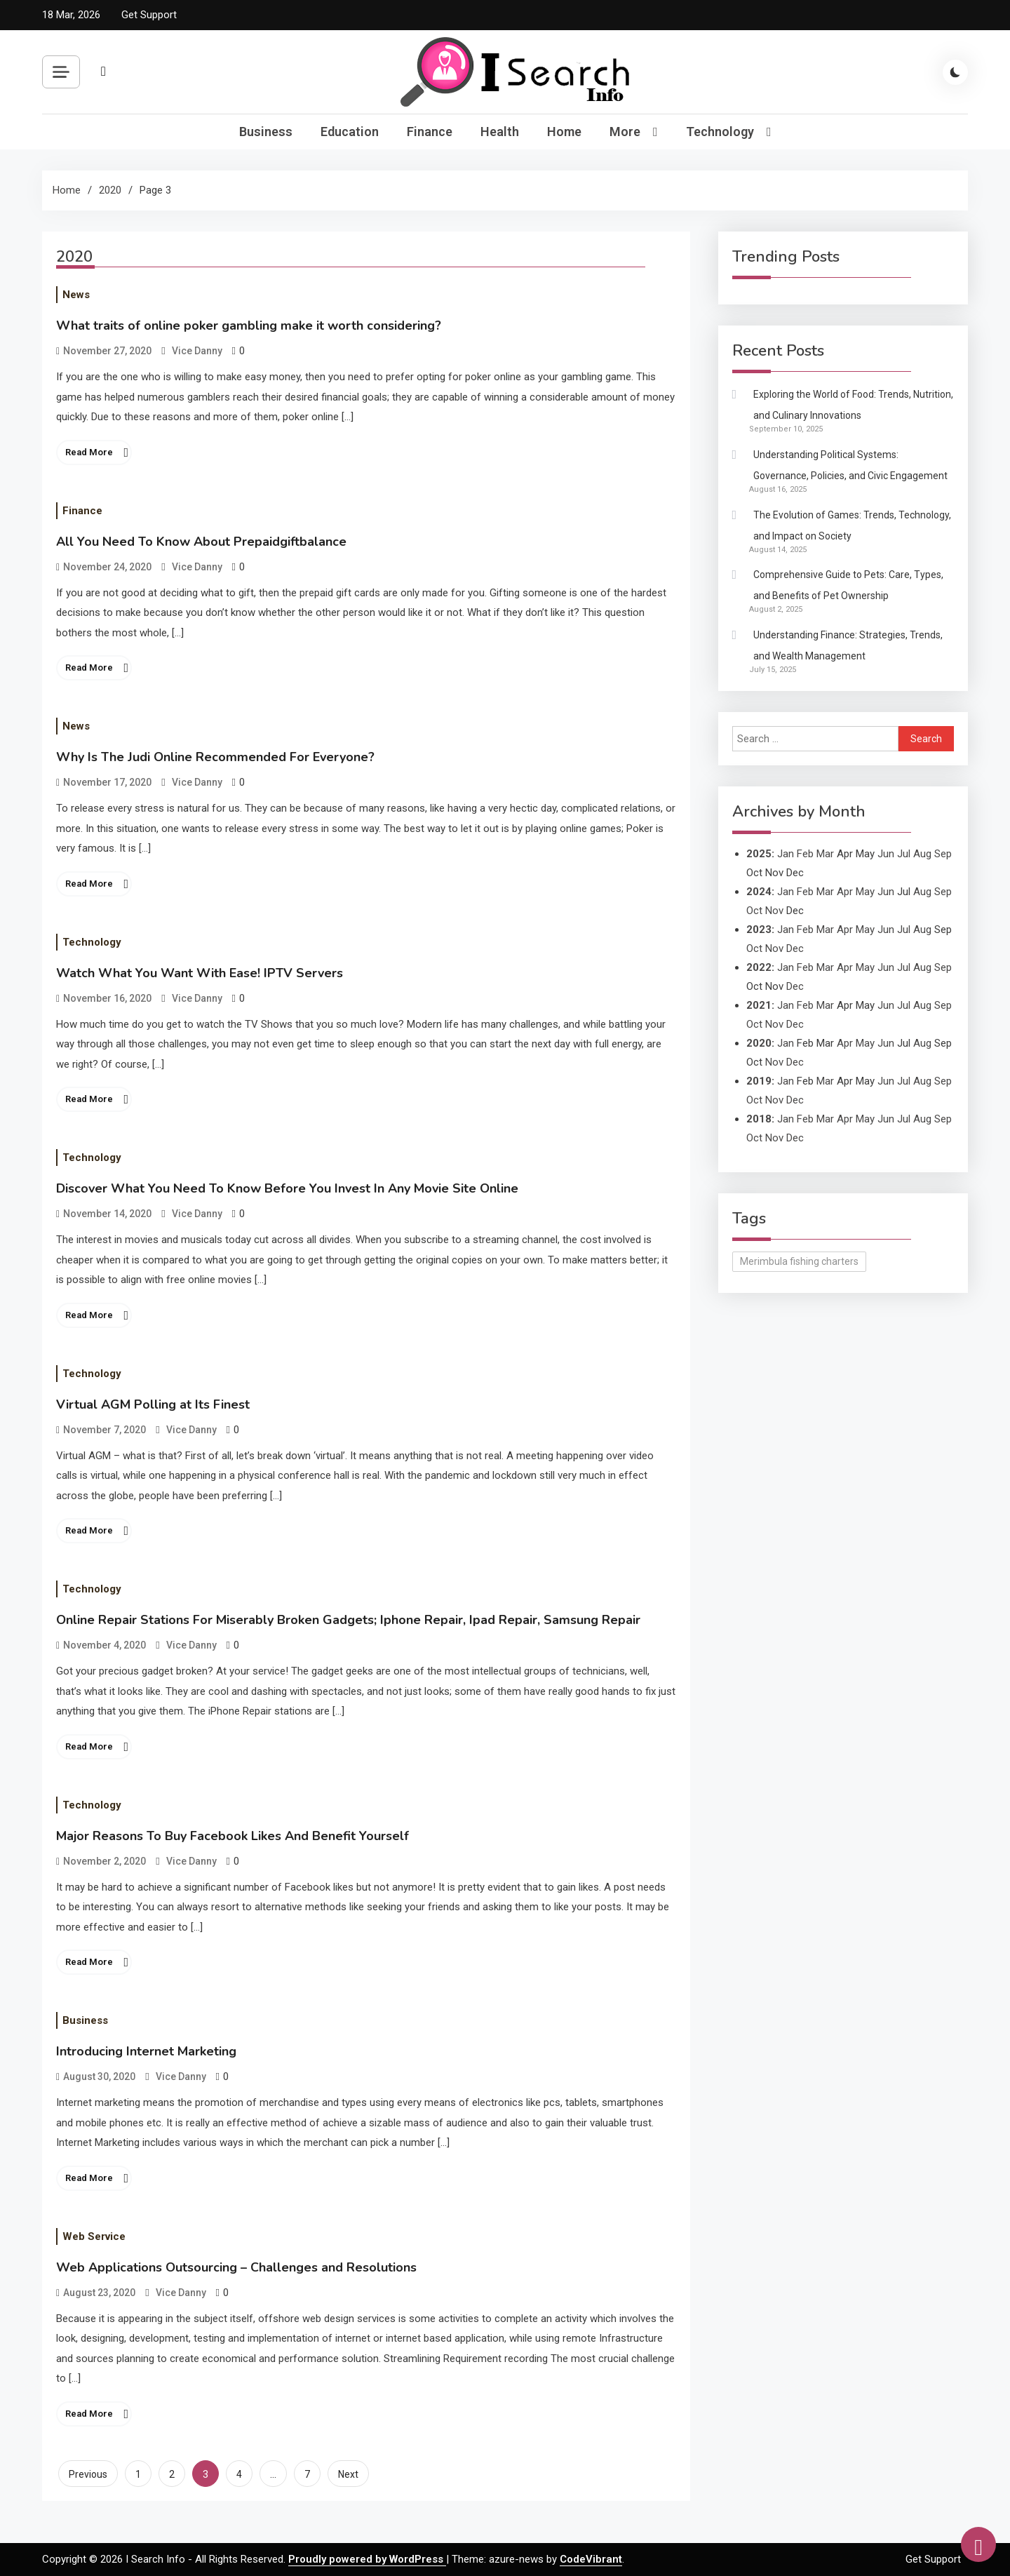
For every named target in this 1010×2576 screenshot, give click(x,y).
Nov (774, 910)
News (76, 294)
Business (265, 131)
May (865, 891)
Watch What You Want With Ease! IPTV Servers (199, 973)
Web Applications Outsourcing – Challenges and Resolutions (236, 2267)
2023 (759, 929)
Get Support (149, 14)
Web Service (94, 2236)
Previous (88, 2474)
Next (348, 2474)
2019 (759, 1081)
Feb (805, 853)
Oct (754, 910)
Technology (720, 131)
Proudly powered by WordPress (367, 2559)
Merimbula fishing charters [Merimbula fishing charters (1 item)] (799, 1261)
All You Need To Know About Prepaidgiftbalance (201, 541)
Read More (89, 452)
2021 (759, 1005)
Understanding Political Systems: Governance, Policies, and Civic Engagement (850, 465)
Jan (785, 853)
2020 (759, 1043)
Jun (885, 853)
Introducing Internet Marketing (146, 2051)
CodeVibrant (591, 2559)
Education (350, 131)
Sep (943, 853)
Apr (845, 891)
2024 (759, 891)
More (625, 131)
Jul (903, 853)
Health (499, 131)
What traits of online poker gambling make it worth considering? (248, 325)
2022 (759, 967)
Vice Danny (197, 350)
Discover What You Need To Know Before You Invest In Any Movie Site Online (287, 1188)
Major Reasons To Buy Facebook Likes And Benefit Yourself (232, 1835)
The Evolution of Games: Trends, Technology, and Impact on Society (852, 525)
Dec (795, 948)
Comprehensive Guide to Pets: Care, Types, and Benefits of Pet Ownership (848, 585)
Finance (429, 131)
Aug (922, 853)
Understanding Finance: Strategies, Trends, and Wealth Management (848, 645)
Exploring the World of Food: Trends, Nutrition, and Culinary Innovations (853, 405)
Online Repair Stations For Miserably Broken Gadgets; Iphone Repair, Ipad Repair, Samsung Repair (348, 1619)
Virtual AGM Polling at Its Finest (153, 1404)
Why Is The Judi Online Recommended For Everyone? (215, 757)
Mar (825, 853)
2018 (759, 1119)
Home (564, 131)
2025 (759, 853)
